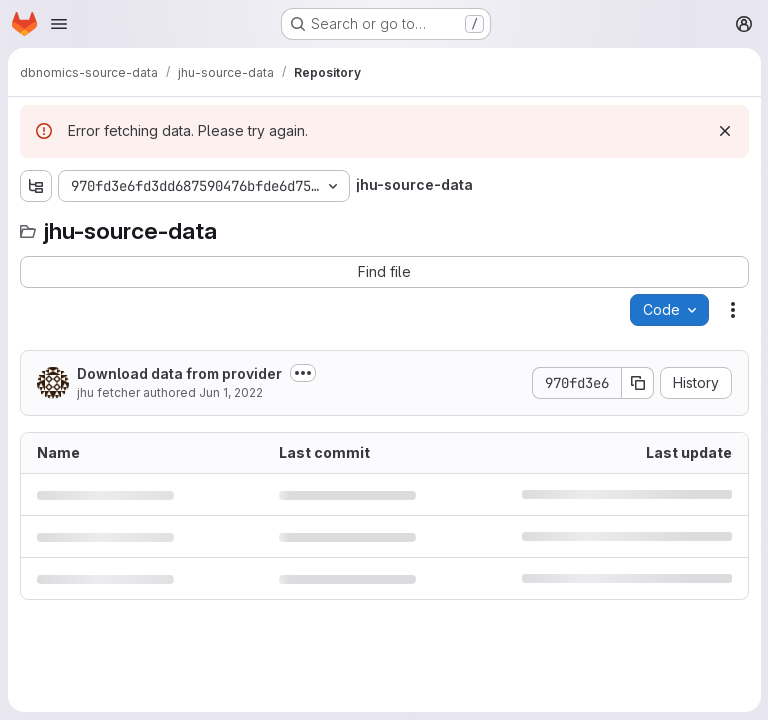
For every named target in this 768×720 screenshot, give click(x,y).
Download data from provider (179, 373)
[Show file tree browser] (36, 186)
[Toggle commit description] (303, 373)
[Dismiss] (724, 131)
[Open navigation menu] (59, 24)
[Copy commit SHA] (637, 383)
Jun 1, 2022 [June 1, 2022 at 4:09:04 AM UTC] (231, 392)
